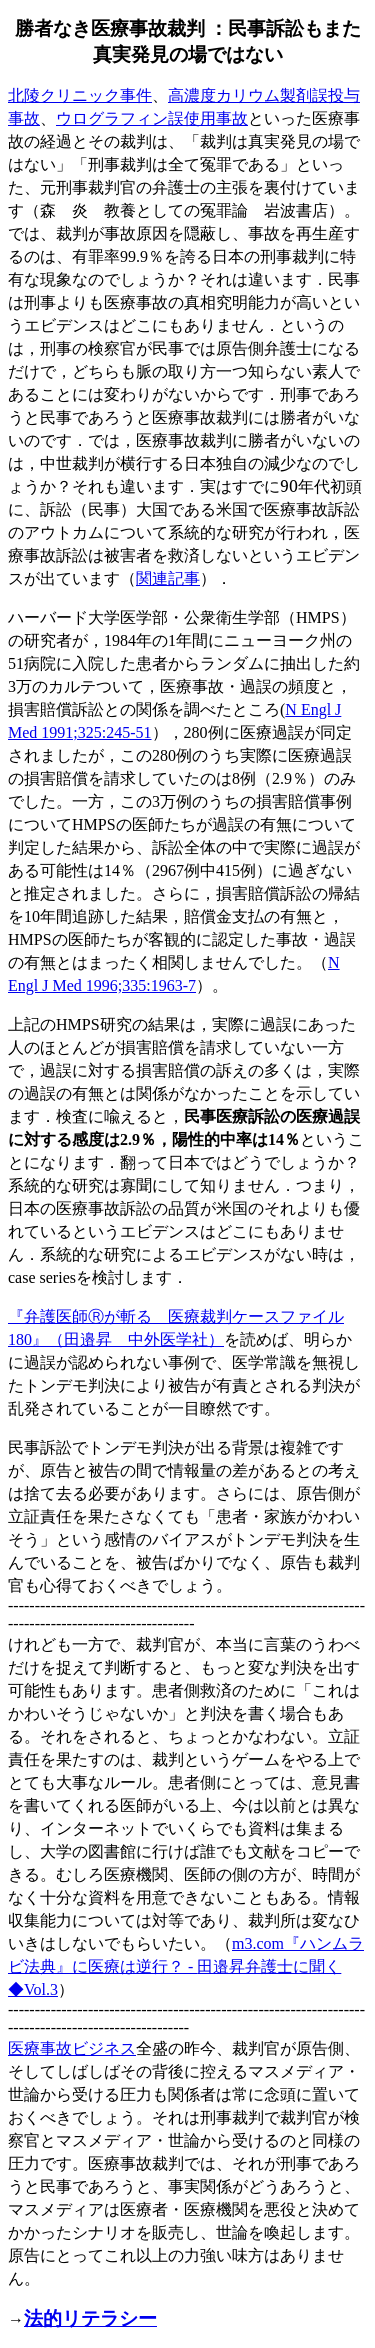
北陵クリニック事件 (80, 95)
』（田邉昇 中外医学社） (128, 1339)
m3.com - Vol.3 (186, 1966)
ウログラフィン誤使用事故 (152, 118)
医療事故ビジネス (72, 2048)
